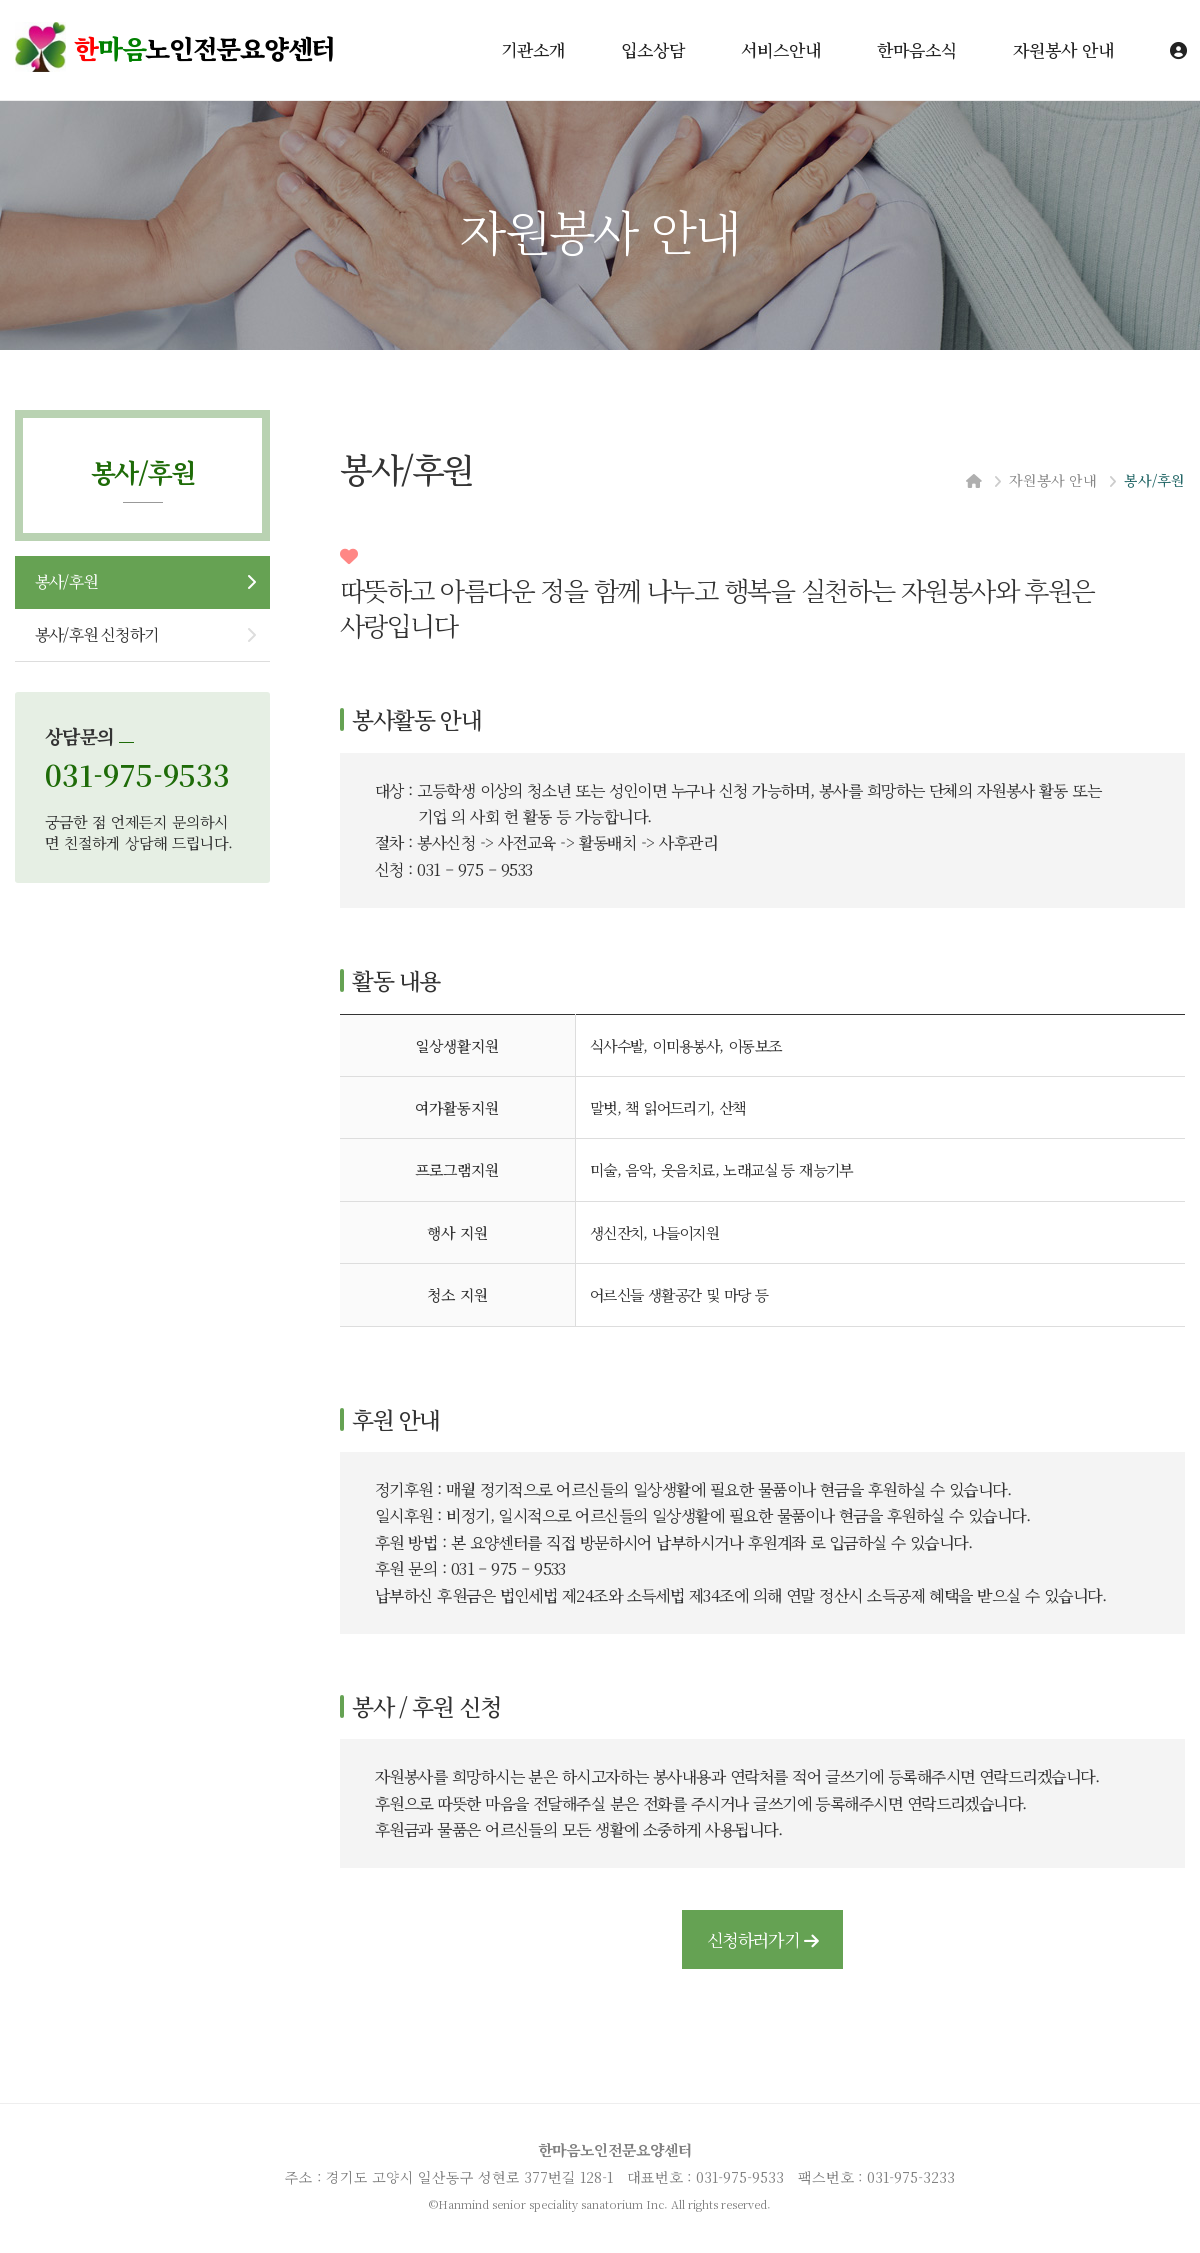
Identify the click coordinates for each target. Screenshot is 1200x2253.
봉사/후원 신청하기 (96, 634)
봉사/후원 (66, 581)
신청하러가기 (762, 1939)
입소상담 (653, 49)
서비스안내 (781, 49)
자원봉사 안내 (1063, 49)
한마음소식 (917, 49)
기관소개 (533, 49)
